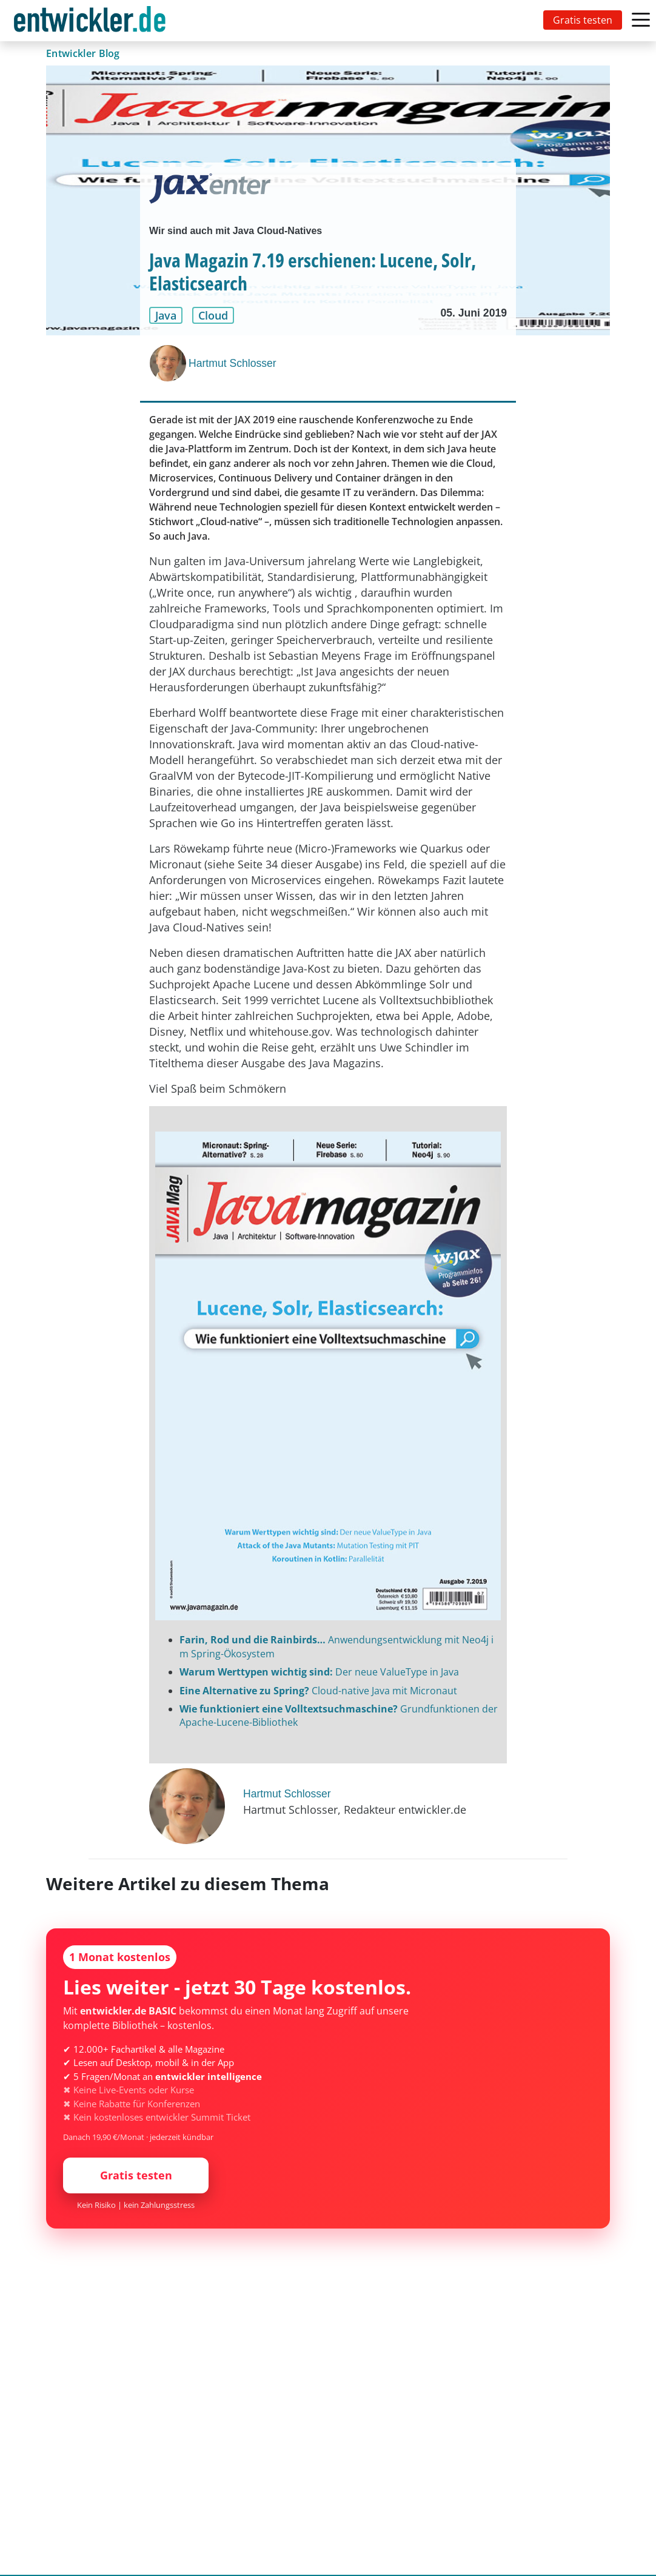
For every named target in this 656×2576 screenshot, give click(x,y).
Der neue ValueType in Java (319, 1672)
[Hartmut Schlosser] (169, 363)
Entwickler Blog (83, 53)
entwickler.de (90, 22)
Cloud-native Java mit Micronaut (318, 1690)
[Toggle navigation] (92, 20)
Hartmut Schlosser (232, 363)
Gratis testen (582, 20)
